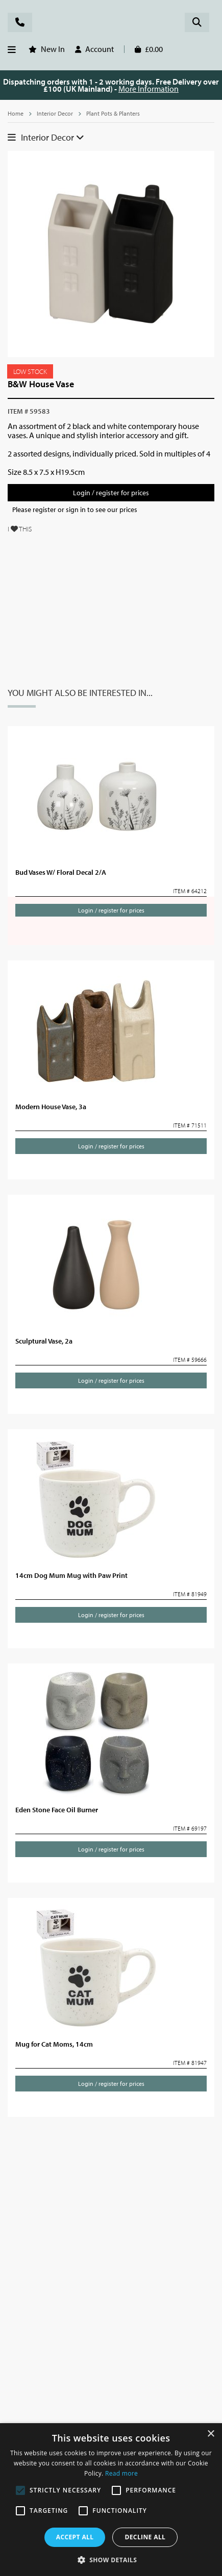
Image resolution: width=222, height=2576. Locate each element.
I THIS (22, 538)
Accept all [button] (75, 2537)
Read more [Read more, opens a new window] (121, 2473)
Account (102, 48)
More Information (162, 88)
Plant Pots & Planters (116, 113)
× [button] (210, 2434)
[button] (111, 2559)
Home (16, 113)
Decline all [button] (145, 2537)
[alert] (111, 2499)
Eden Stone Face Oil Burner (62, 1810)
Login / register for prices (110, 502)
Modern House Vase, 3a (55, 1107)
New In (54, 48)
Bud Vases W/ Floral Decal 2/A (66, 872)
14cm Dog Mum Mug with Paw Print (75, 1575)
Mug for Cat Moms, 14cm (57, 2044)
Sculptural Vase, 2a (48, 1341)
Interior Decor (56, 113)
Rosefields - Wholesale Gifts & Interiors (110, 24)
